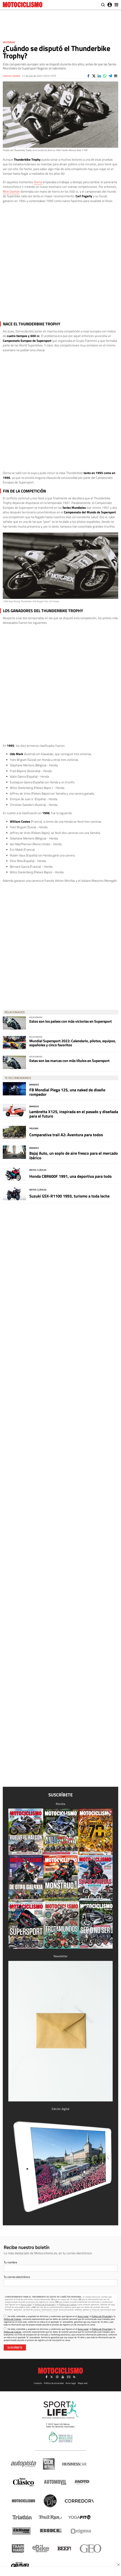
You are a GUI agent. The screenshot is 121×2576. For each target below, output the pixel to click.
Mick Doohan (11, 191)
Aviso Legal (26, 2304)
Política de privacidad (54, 2381)
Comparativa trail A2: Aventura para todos (66, 1135)
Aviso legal (71, 2381)
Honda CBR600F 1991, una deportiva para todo (70, 1176)
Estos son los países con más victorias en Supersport (70, 1021)
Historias (9, 42)
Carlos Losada (11, 76)
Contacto (38, 2381)
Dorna (38, 182)
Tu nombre (10, 2262)
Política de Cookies (68, 2304)
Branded (34, 1084)
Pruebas (34, 1128)
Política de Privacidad (45, 2304)
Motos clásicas (38, 1170)
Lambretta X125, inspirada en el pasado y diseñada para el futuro (73, 1114)
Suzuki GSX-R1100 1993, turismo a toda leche (69, 1196)
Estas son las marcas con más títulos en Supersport (69, 1060)
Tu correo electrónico (17, 2276)
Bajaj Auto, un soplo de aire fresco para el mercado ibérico (73, 1155)
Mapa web (82, 2381)
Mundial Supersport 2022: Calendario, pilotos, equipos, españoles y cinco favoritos (72, 1043)
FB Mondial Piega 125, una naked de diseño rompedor (67, 1092)
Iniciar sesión (109, 5)
